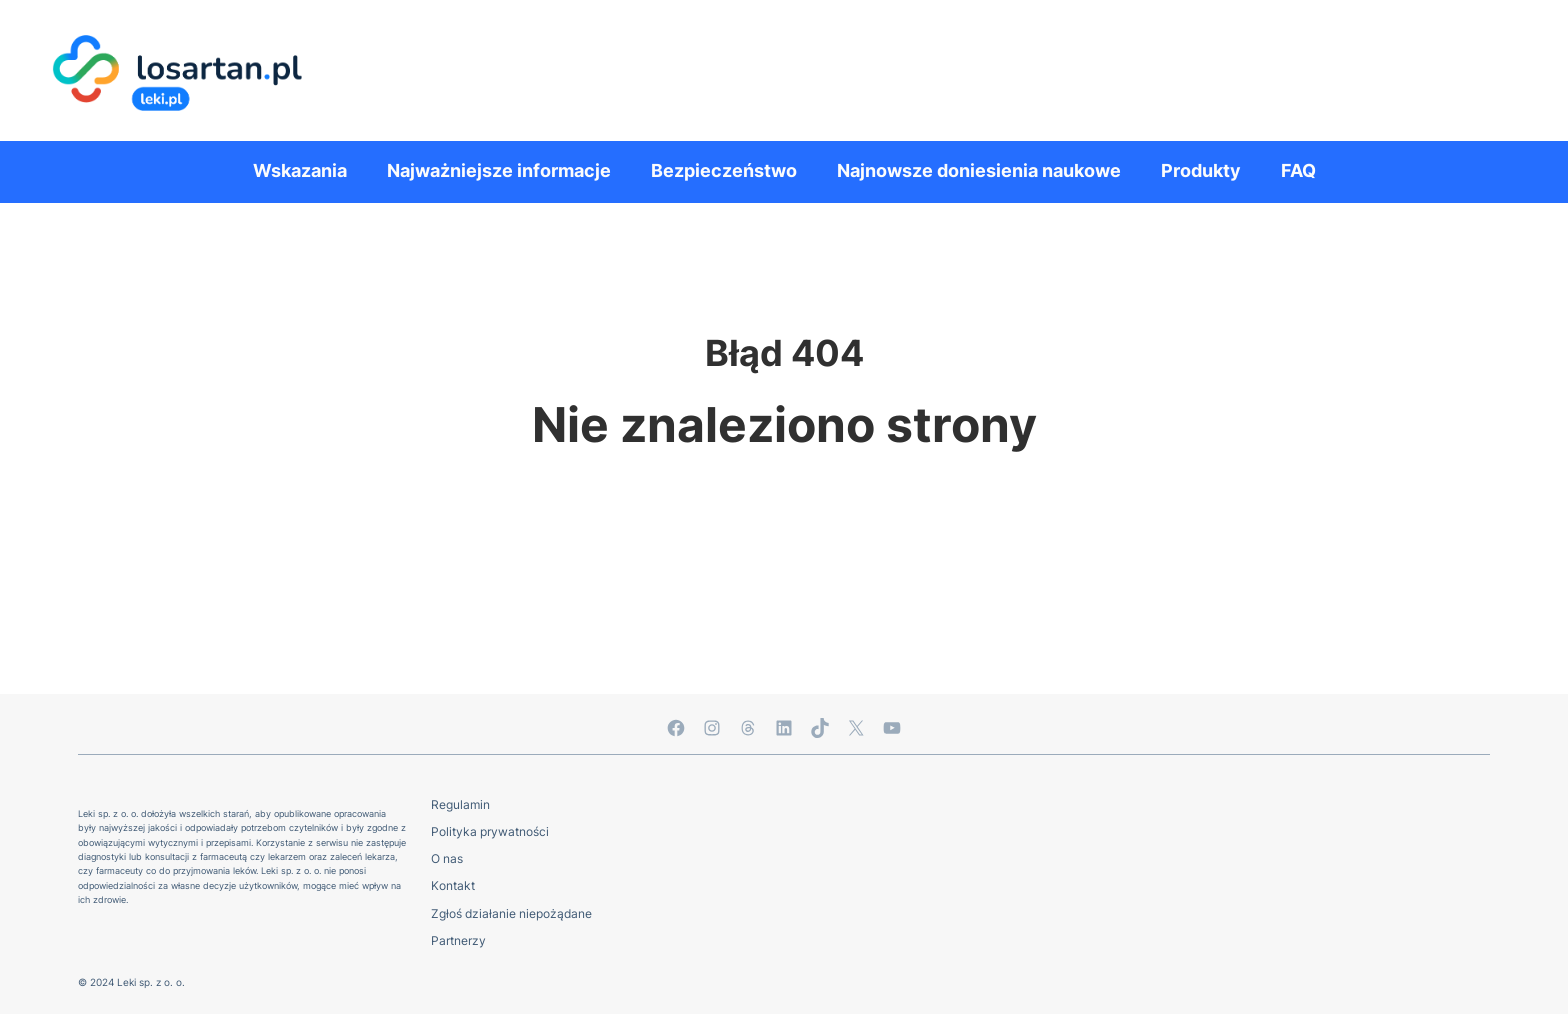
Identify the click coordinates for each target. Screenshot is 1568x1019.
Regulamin (460, 804)
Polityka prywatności (490, 831)
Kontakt (453, 885)
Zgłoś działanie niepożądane (511, 913)
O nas (447, 858)
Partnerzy (458, 940)
